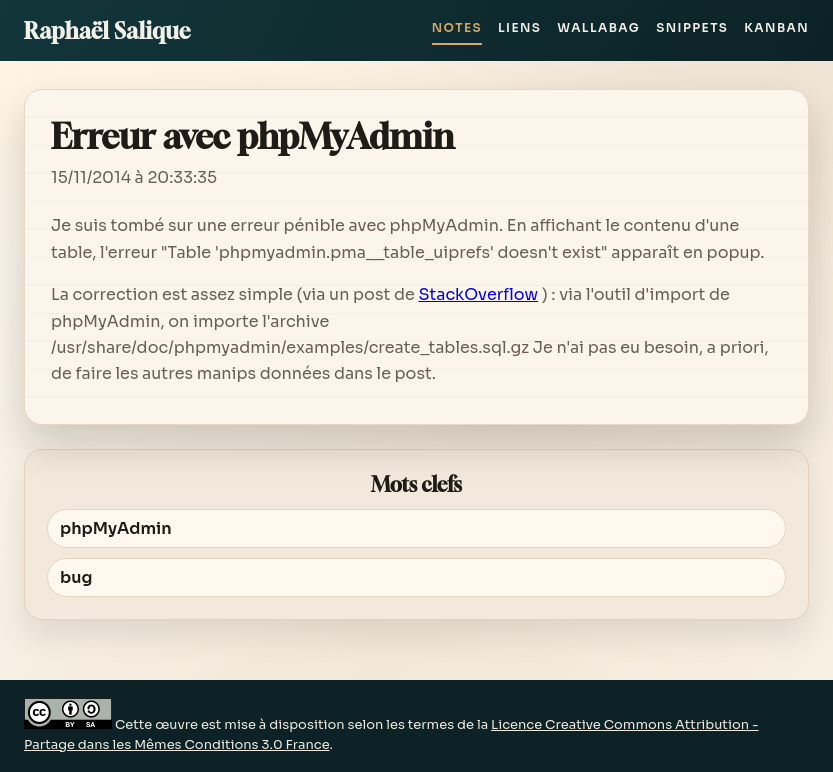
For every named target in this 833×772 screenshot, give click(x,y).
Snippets (692, 27)
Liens (519, 27)
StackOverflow (478, 294)
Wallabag (598, 27)
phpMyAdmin (116, 528)
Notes (457, 27)
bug (76, 577)
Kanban (776, 27)
